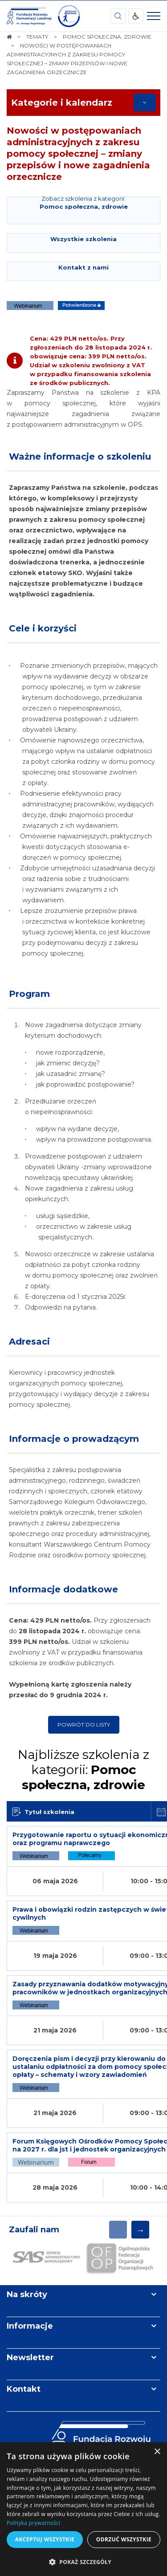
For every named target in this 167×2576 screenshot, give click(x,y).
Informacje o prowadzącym (74, 1438)
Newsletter (30, 2357)
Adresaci (29, 1341)
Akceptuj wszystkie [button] (44, 2539)
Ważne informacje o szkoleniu (80, 456)
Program (29, 993)
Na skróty (27, 2294)
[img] (69, 16)
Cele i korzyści (43, 628)
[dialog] (83, 2509)
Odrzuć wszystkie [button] (123, 2539)
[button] (83, 2561)
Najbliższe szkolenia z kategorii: (83, 1769)
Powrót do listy (83, 1724)
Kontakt (24, 2389)
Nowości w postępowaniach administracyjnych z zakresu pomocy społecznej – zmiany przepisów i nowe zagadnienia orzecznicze (78, 153)
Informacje (30, 2326)
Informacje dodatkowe (63, 1589)
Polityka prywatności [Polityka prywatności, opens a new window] (33, 2523)
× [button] (157, 2452)
